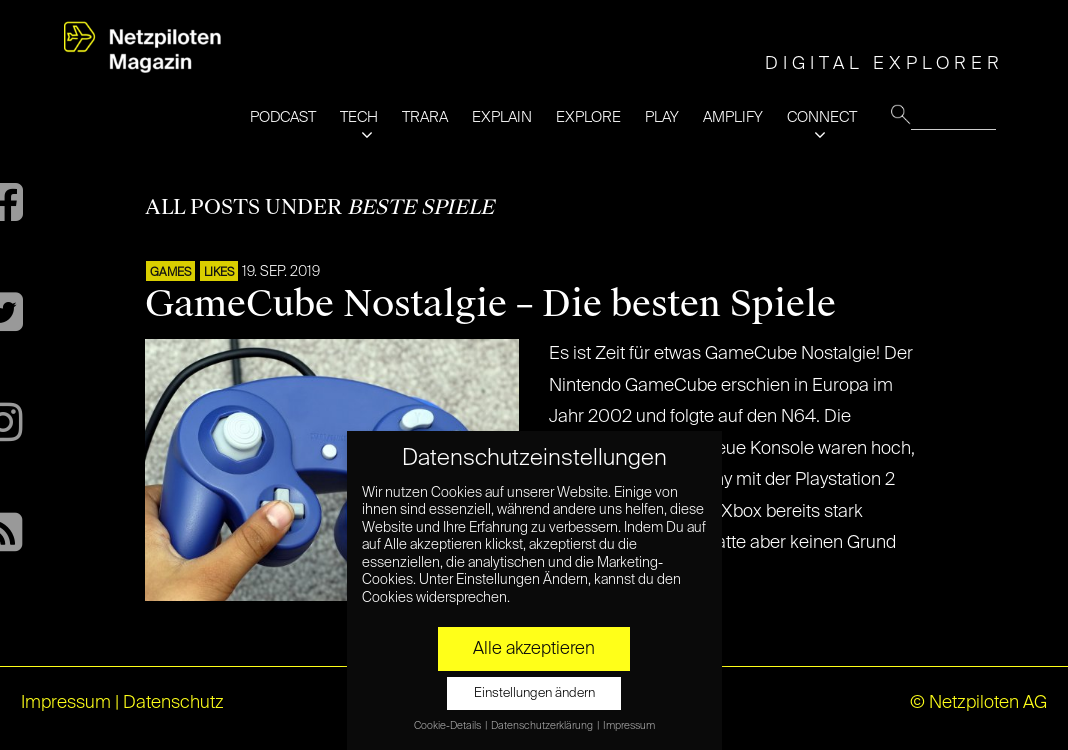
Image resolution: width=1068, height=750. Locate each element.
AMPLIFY (733, 117)
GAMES (170, 273)
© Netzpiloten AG (978, 703)
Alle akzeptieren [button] (534, 649)
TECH (359, 117)
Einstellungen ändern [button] (534, 693)
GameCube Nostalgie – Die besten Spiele (490, 304)
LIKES (219, 273)
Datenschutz (173, 703)
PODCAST (283, 117)
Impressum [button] (629, 726)
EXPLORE (588, 117)
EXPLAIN (502, 117)
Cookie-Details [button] (448, 726)
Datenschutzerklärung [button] (543, 726)
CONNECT (822, 117)
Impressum (66, 703)
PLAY (662, 117)
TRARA (425, 117)
